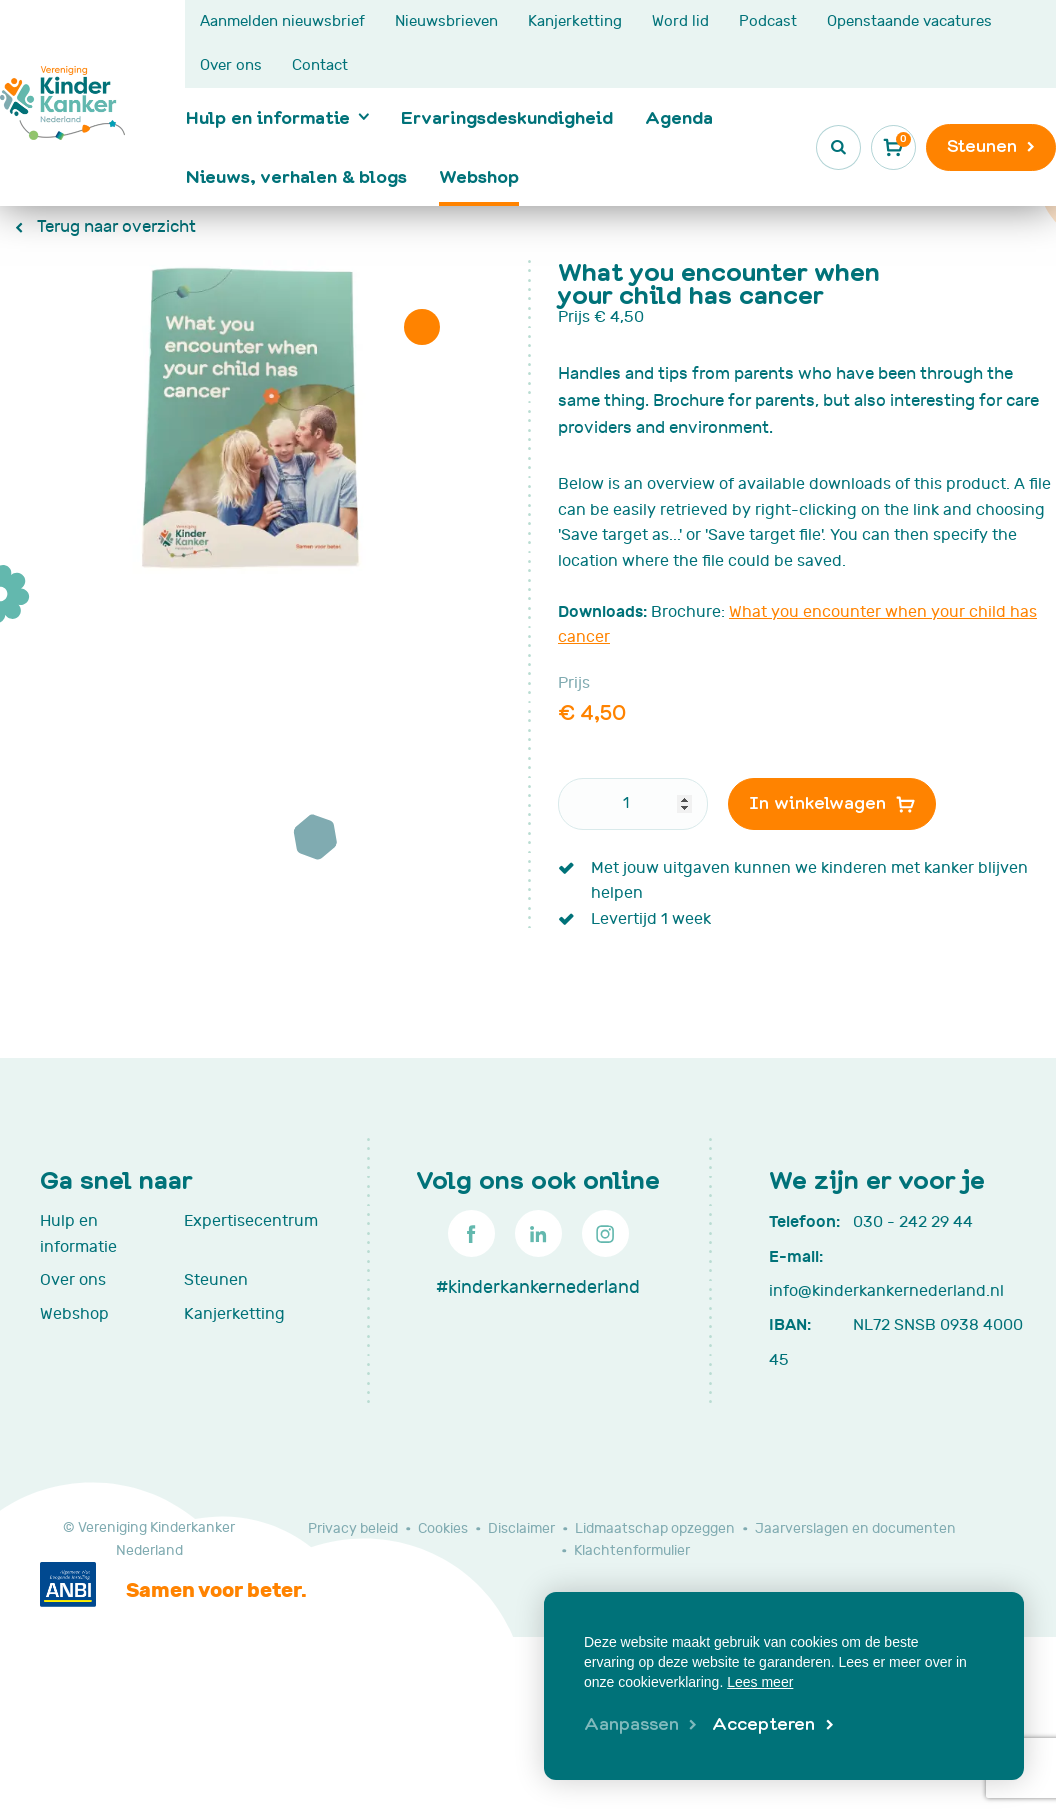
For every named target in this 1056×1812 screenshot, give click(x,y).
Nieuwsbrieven (446, 21)
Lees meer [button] (760, 1682)
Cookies (443, 1528)
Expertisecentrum (246, 1221)
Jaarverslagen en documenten (855, 1528)
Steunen (216, 1280)
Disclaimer (521, 1528)
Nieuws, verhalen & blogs (296, 176)
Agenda (679, 117)
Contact (320, 65)
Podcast (768, 21)
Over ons (231, 65)
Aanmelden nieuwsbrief (282, 21)
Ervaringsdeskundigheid (507, 117)
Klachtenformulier (632, 1550)
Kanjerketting (575, 21)
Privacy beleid (353, 1528)
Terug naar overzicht (114, 227)
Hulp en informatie (268, 117)
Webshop (479, 176)
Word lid (680, 21)
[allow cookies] (772, 1725)
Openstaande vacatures (909, 21)
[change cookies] (640, 1725)
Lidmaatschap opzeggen (655, 1528)
